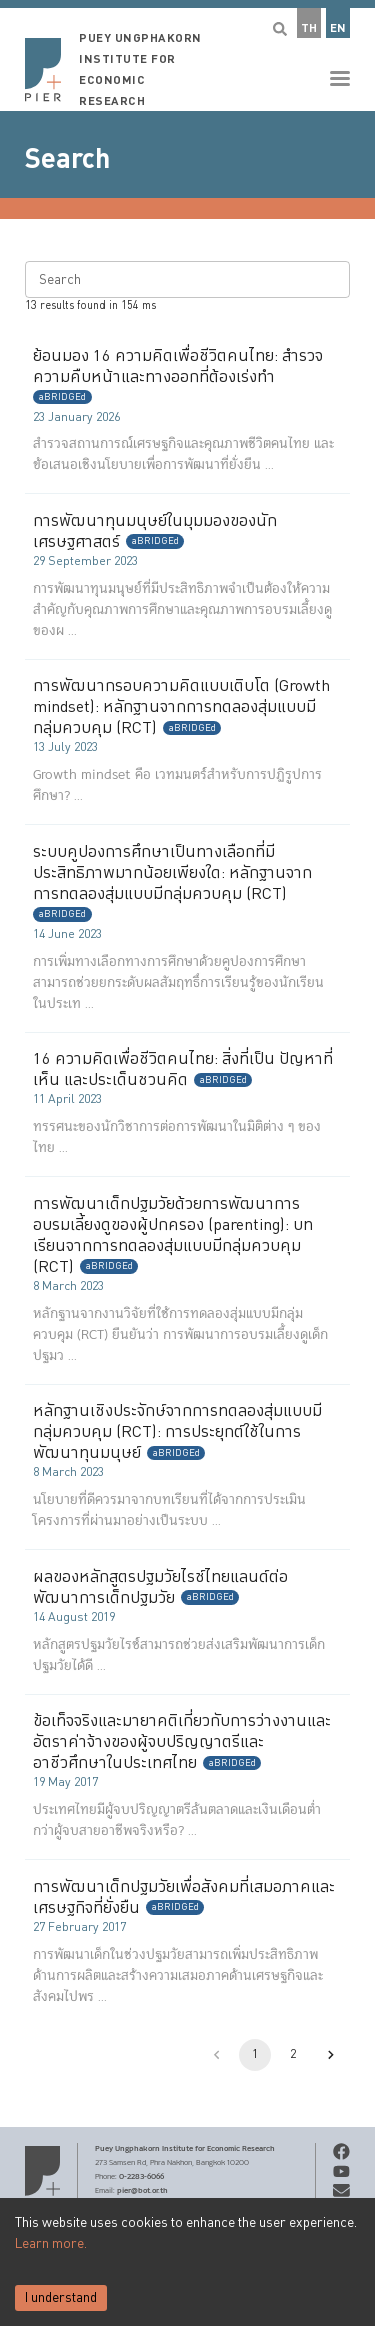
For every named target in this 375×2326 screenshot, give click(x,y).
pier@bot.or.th (142, 2190)
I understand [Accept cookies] (61, 2298)
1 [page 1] (255, 2055)
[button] (187, 55)
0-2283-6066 (141, 2176)
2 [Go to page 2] (293, 2055)
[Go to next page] (331, 2055)
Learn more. (51, 2244)
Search (67, 159)
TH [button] (309, 28)
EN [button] (338, 28)
